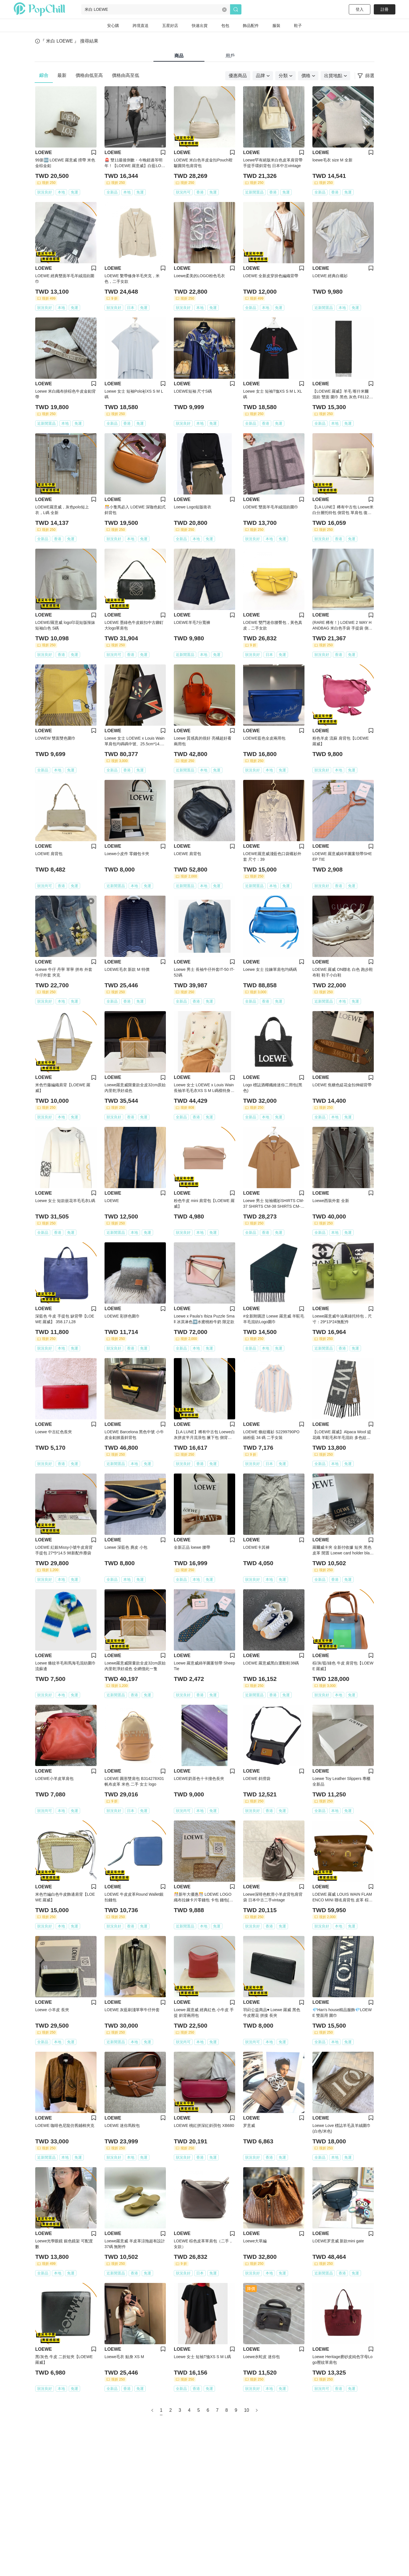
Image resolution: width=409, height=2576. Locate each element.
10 (246, 2410)
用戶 (230, 55)
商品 (178, 55)
